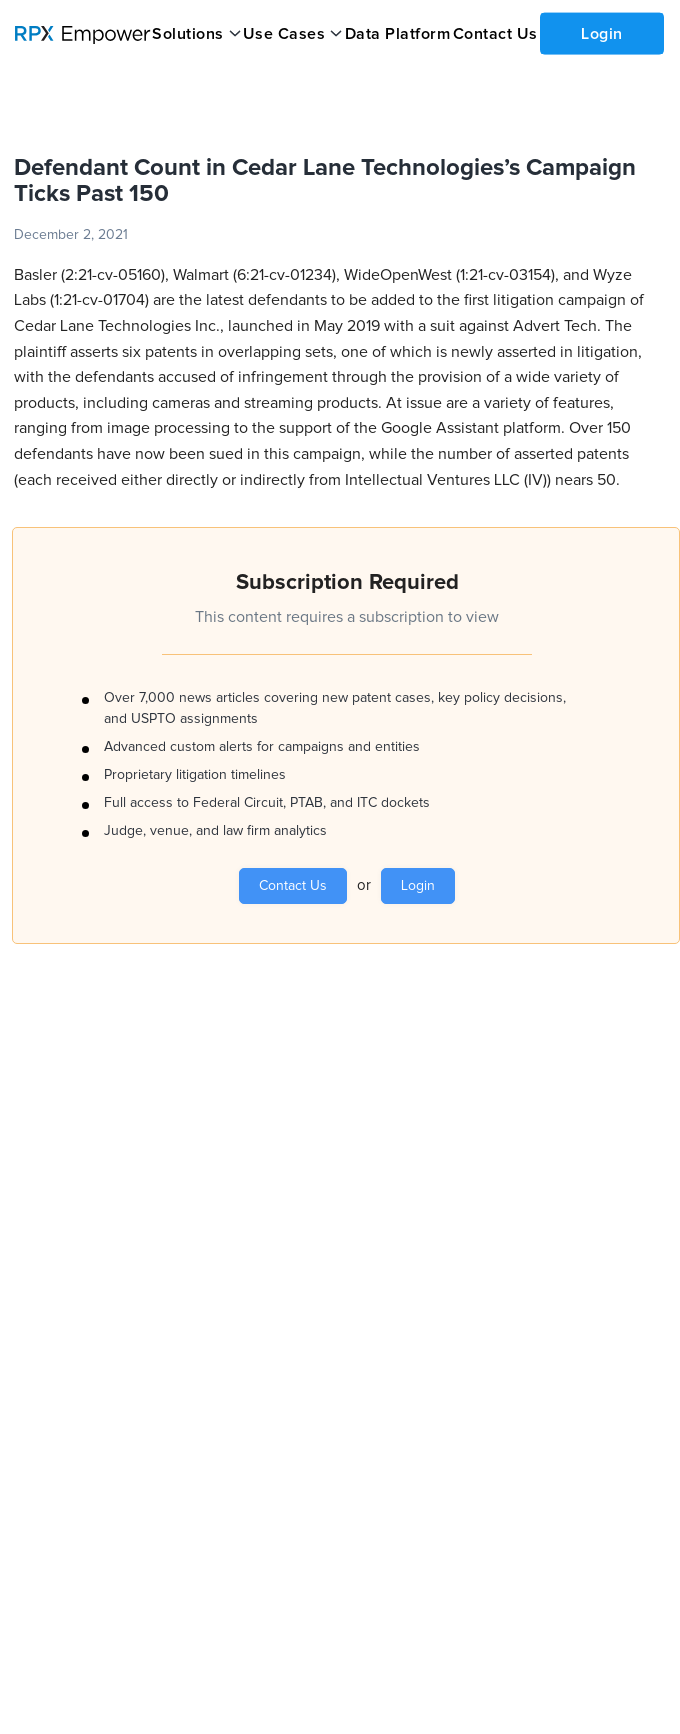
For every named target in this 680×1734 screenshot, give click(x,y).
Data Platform (398, 34)
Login (602, 33)
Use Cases (284, 34)
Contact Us (495, 34)
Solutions (188, 34)
